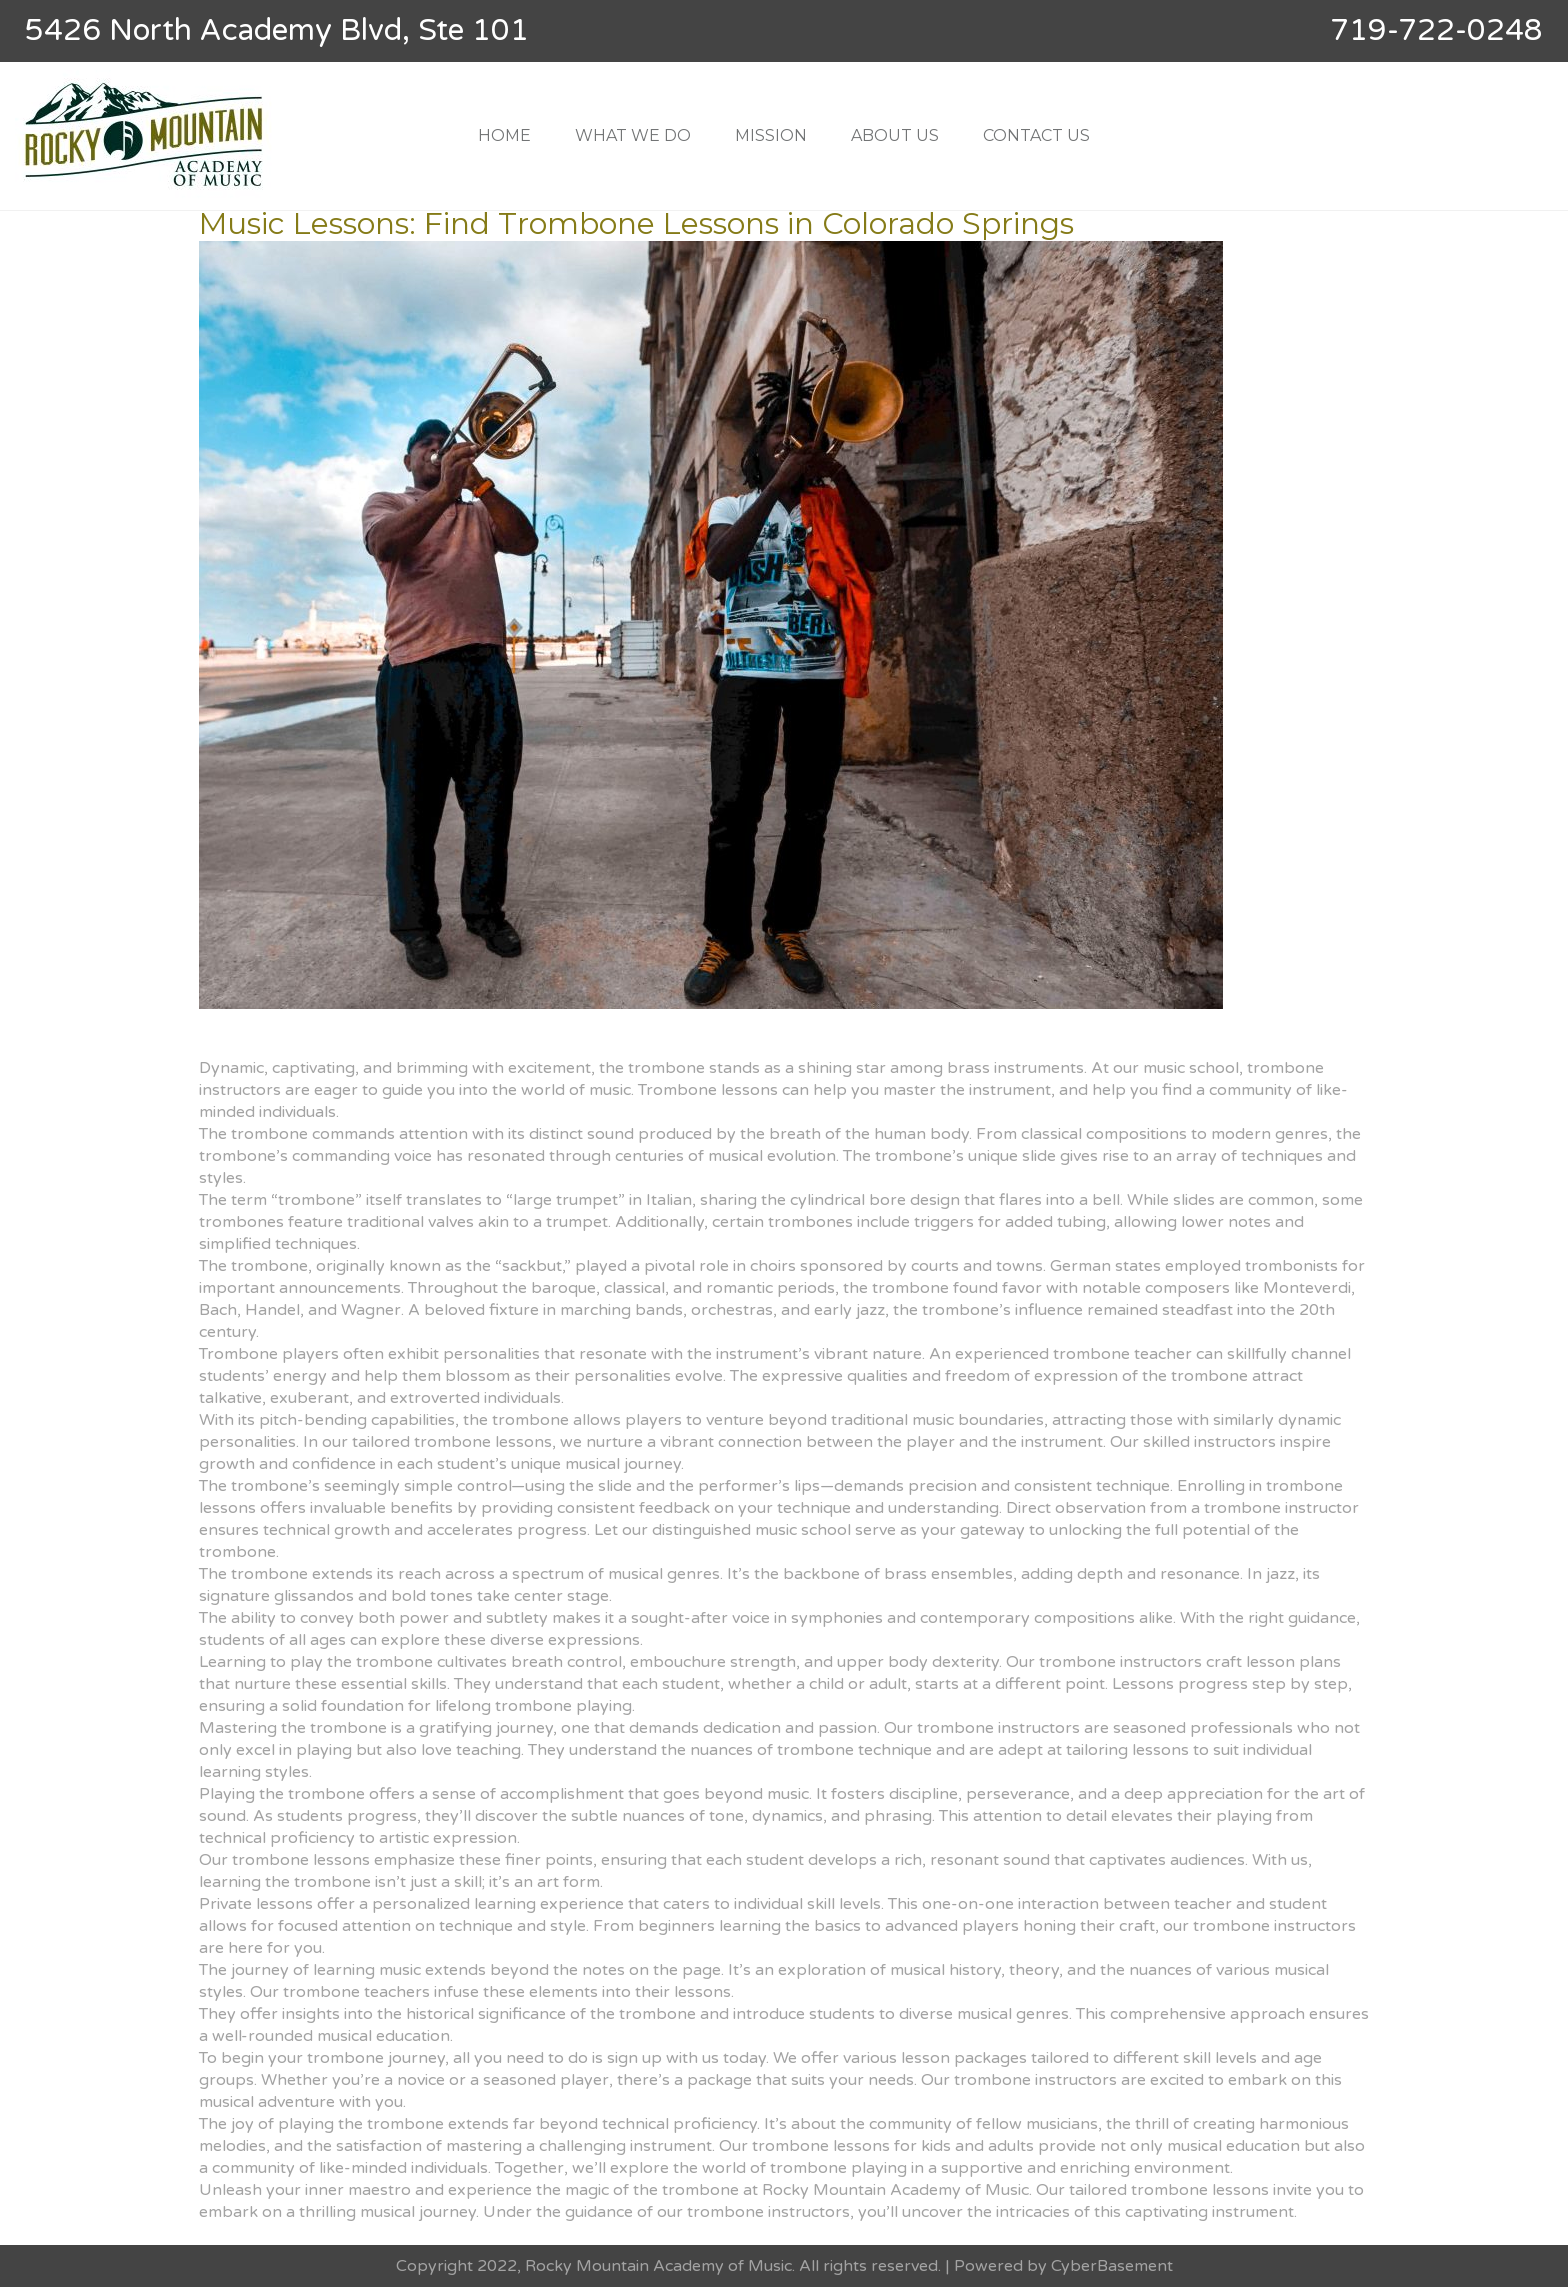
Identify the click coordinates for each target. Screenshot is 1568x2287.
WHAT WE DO (633, 135)
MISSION (771, 135)
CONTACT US (1036, 135)
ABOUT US (895, 135)
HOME (504, 135)
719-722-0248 (1436, 30)
